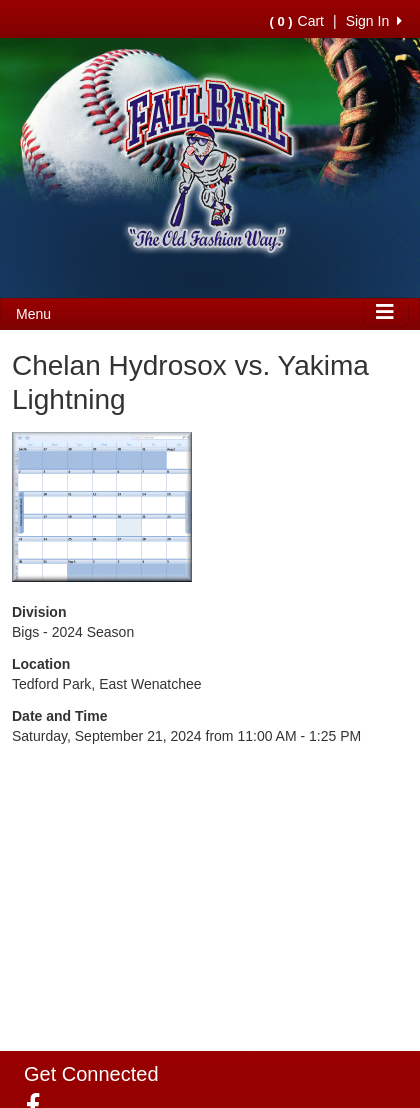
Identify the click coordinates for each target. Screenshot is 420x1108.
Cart (297, 21)
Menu (33, 314)
